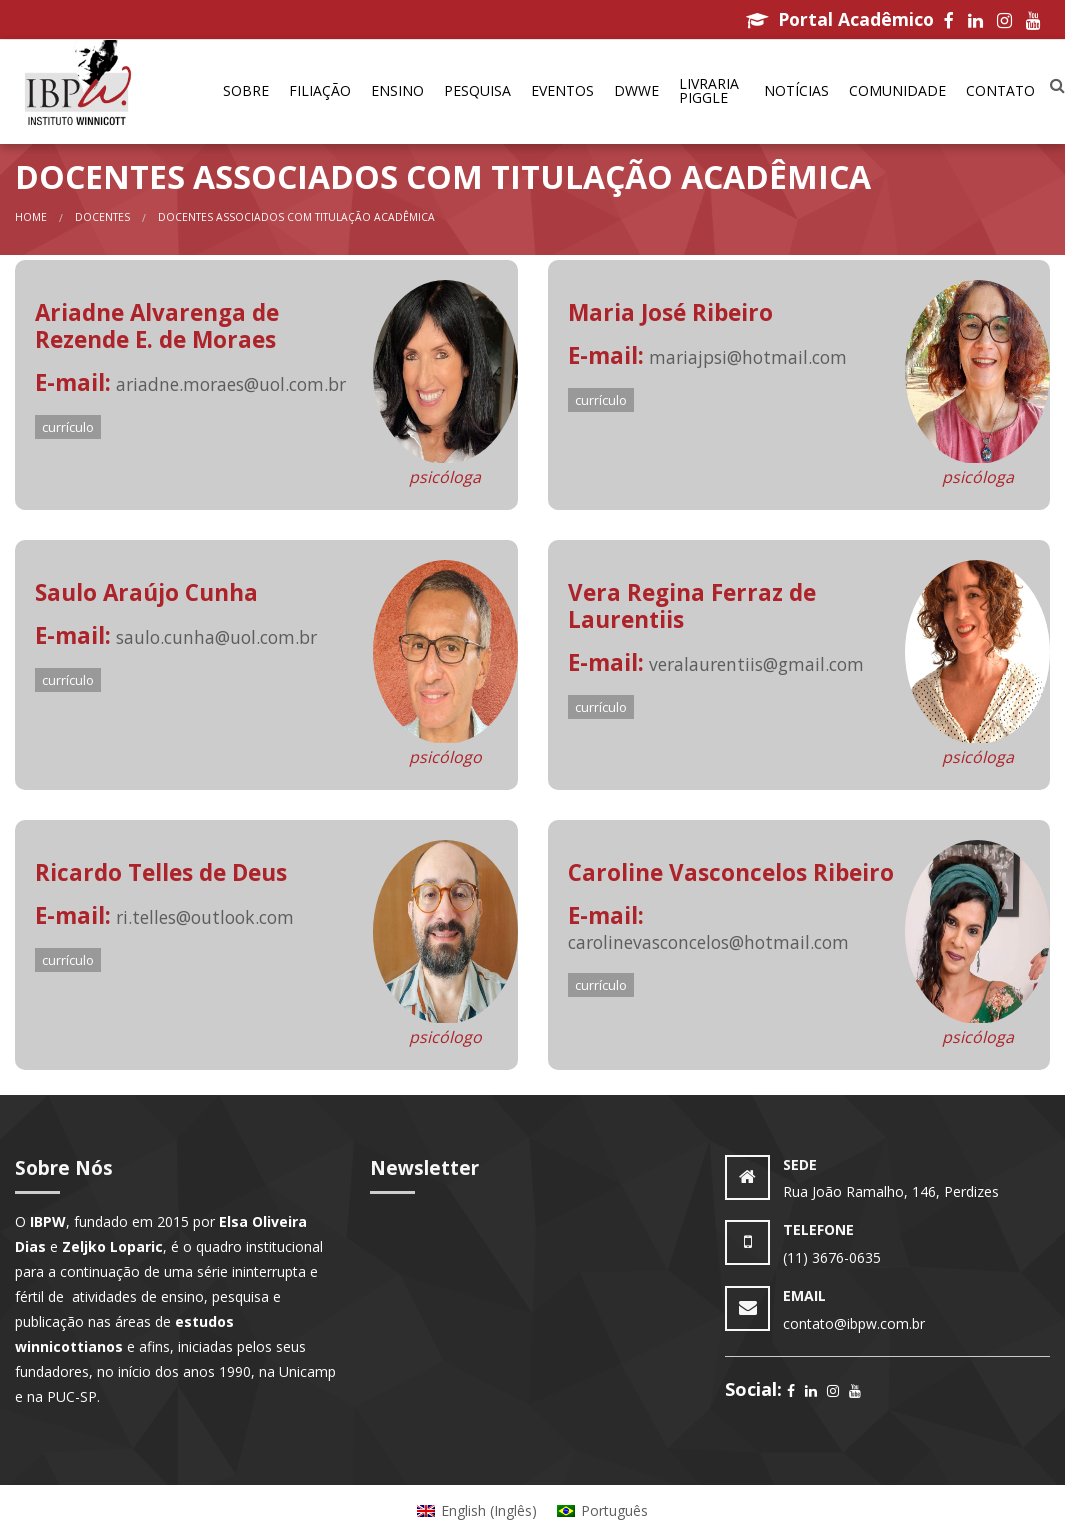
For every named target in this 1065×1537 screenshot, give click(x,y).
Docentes (102, 217)
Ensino (397, 90)
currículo (68, 427)
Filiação (320, 90)
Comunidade (897, 90)
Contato (1000, 90)
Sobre (246, 90)
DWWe (636, 90)
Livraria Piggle (709, 90)
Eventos (562, 90)
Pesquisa (477, 90)
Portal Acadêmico (840, 19)
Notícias (796, 90)
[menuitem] (246, 92)
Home (31, 217)
